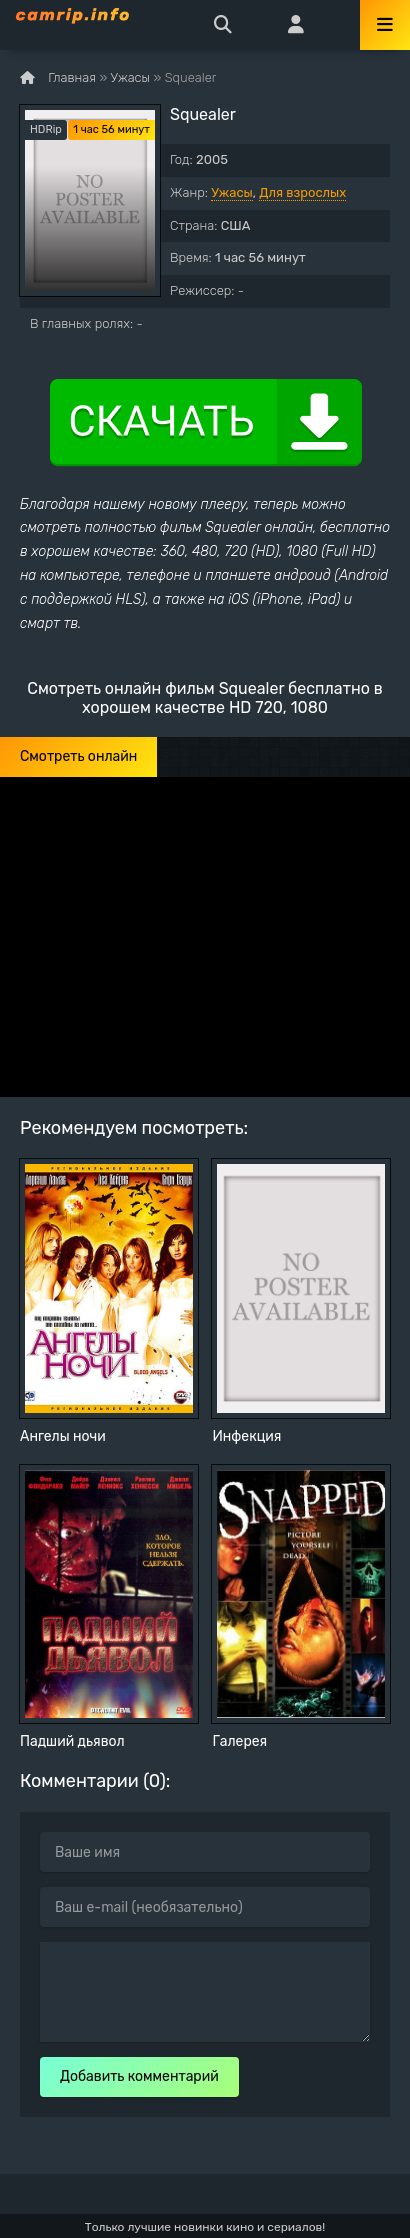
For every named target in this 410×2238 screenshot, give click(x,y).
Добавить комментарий (139, 2076)
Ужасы (232, 192)
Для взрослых (302, 192)
